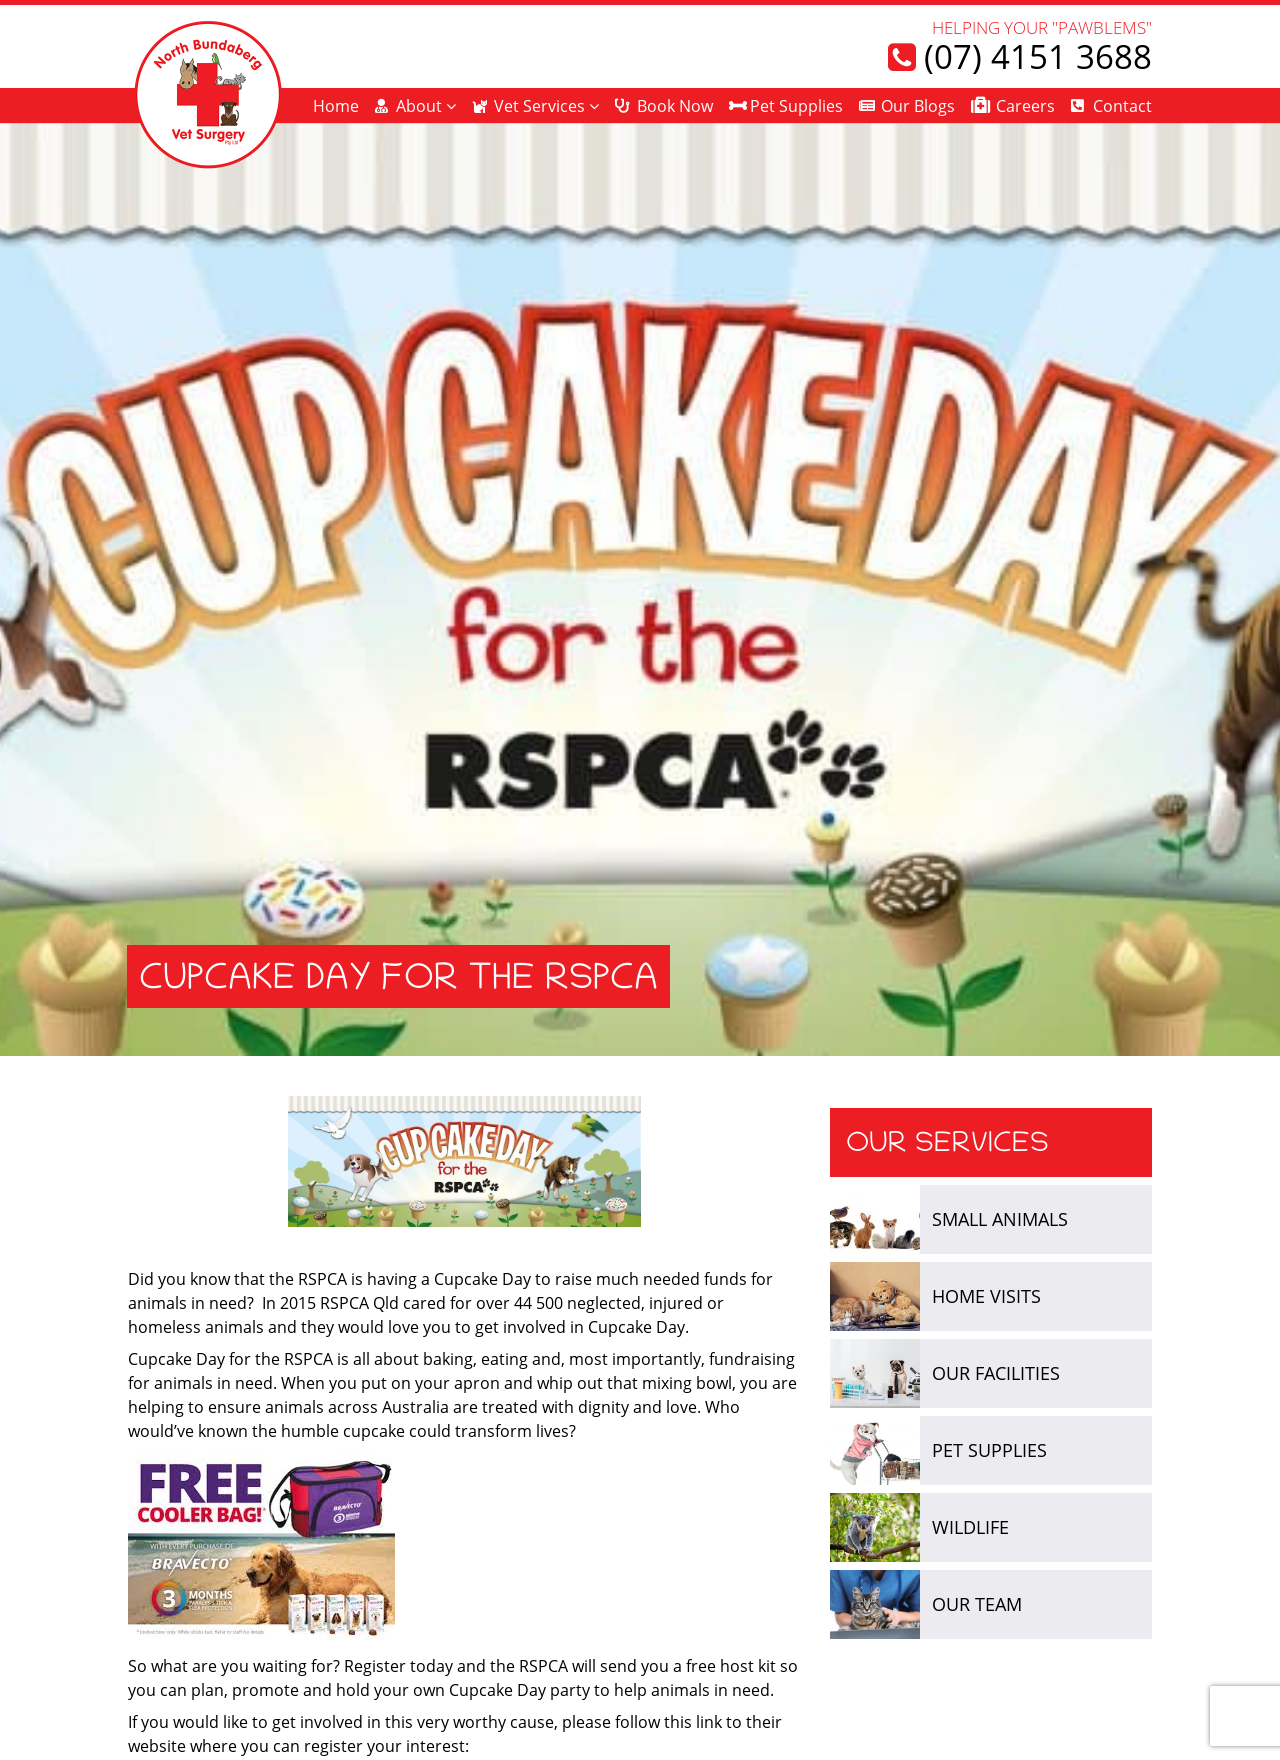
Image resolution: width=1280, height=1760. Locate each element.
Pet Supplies (796, 106)
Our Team (977, 1604)
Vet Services (539, 106)
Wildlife (970, 1527)
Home (336, 106)
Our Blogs (918, 106)
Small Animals (1000, 1219)
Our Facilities (996, 1373)
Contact (1122, 106)
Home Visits (986, 1296)
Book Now (675, 106)
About (419, 106)
